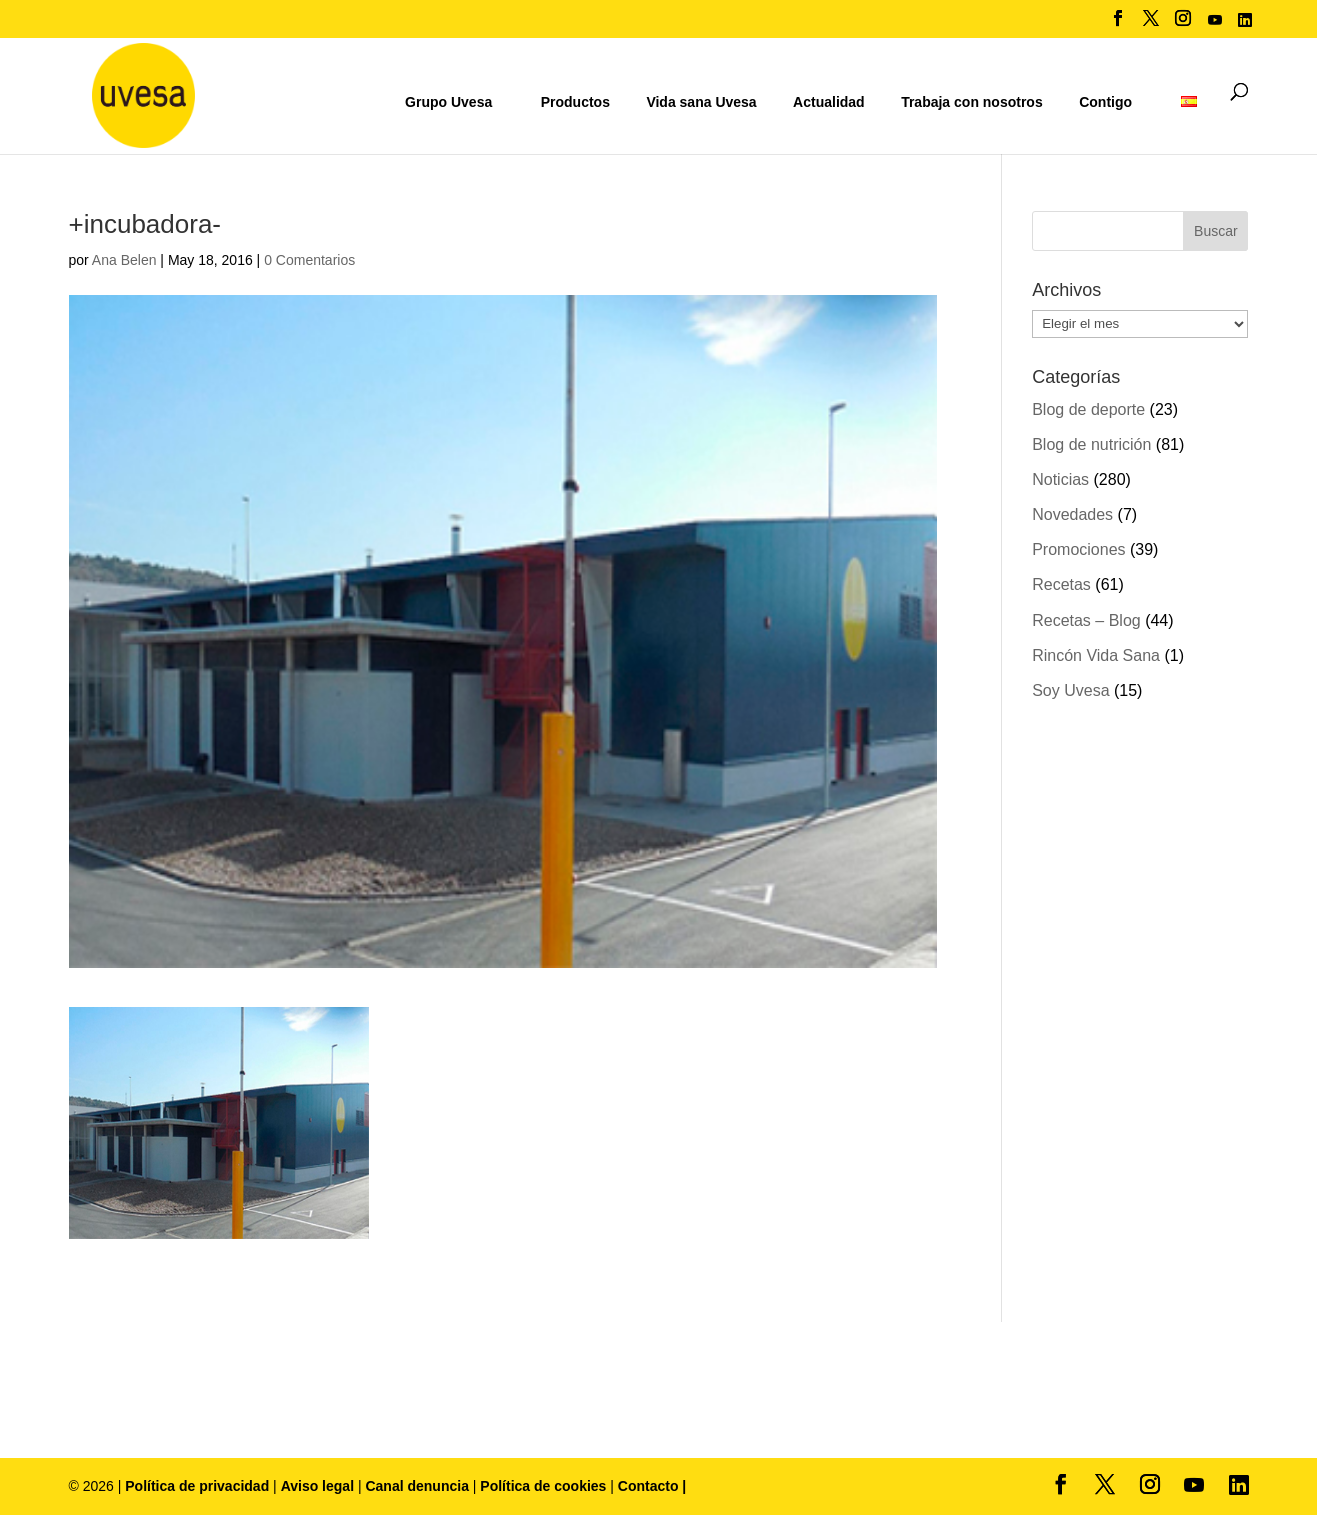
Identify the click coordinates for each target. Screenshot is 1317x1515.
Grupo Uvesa (448, 102)
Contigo (1105, 102)
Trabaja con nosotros (972, 102)
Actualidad (829, 102)
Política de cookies (545, 1486)
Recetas (1061, 584)
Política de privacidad (199, 1486)
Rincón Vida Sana (1096, 655)
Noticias (1060, 479)
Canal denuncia (416, 1486)
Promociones (1078, 549)
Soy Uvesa (1070, 690)
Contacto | (652, 1486)
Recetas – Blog (1086, 620)
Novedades (1072, 514)
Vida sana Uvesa (701, 102)
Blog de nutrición (1091, 444)
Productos (575, 102)
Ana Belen (124, 260)
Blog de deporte (1088, 409)
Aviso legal (317, 1486)
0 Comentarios (309, 260)
